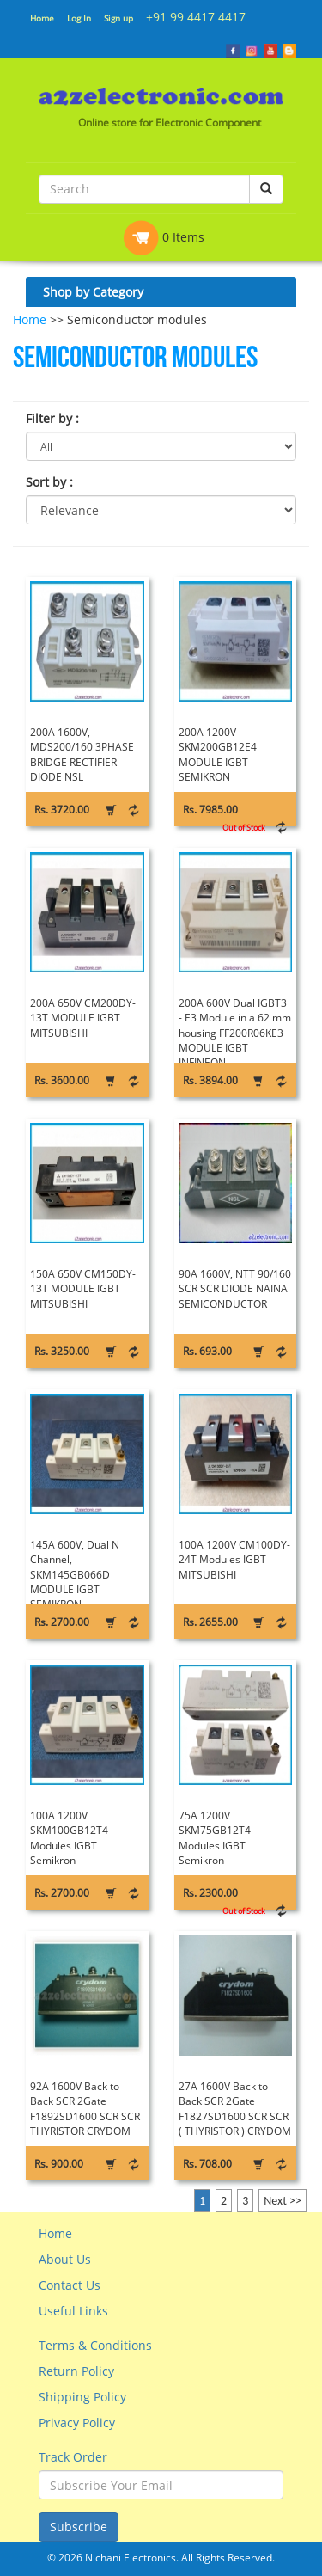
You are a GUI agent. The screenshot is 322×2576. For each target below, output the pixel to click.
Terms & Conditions (95, 2345)
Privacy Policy (77, 2422)
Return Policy (76, 2371)
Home (42, 18)
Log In (79, 18)
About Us (65, 2259)
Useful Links (73, 2311)
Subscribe (78, 2526)
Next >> (282, 2200)
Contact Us (69, 2285)
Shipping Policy (82, 2397)
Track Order (73, 2457)
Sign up (118, 18)
